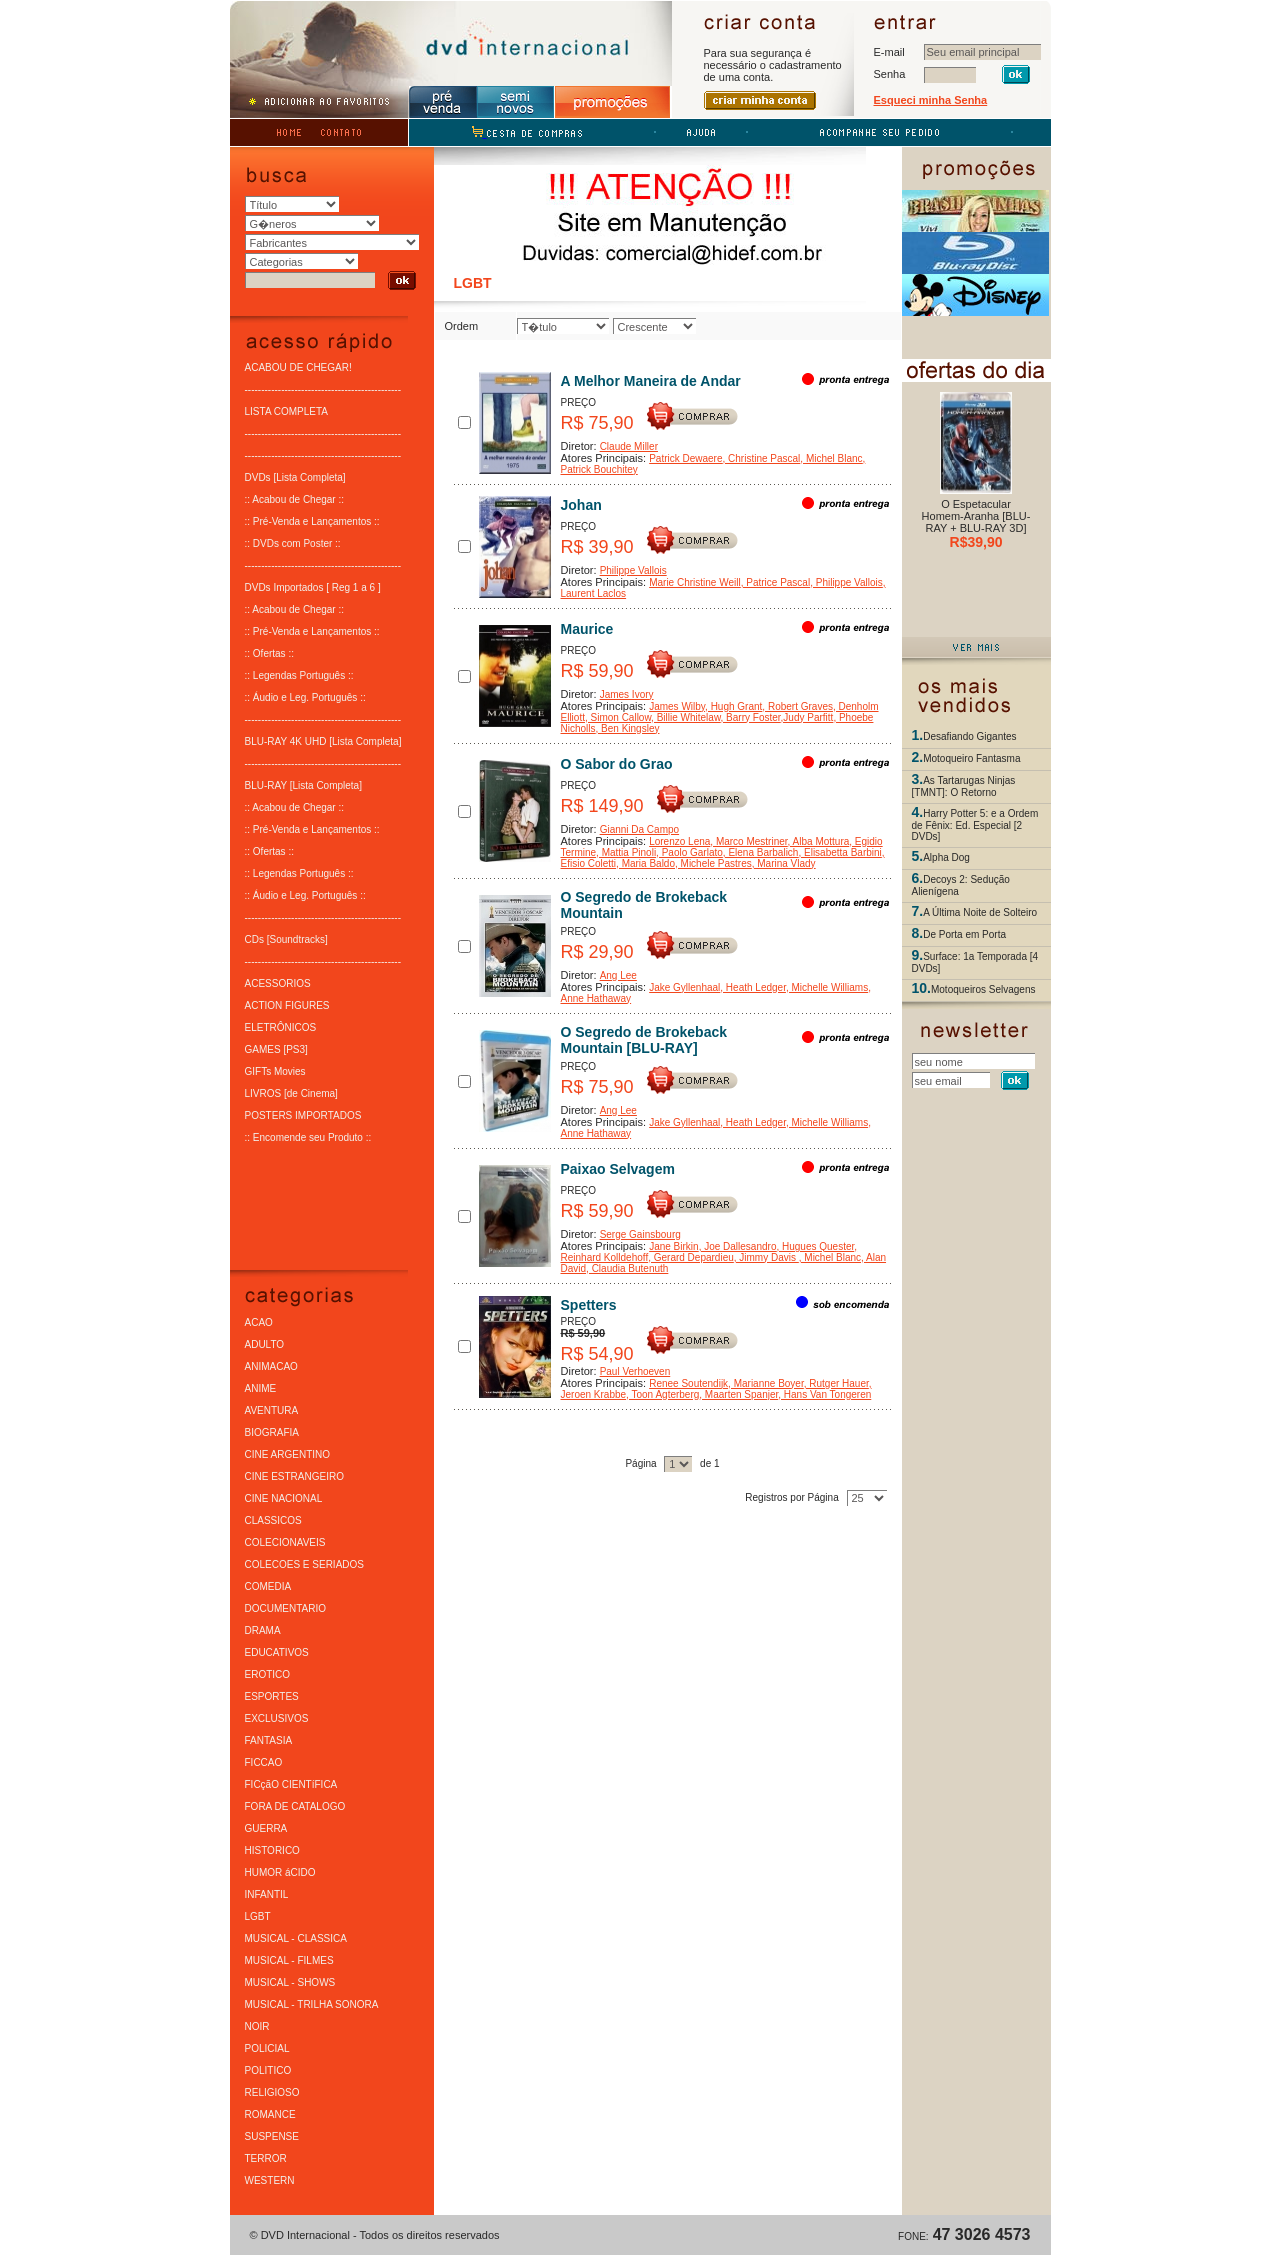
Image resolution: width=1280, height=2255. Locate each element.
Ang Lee (618, 974)
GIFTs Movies (275, 1070)
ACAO (259, 1321)
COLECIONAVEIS (285, 1541)
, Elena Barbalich (761, 851)
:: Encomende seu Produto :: (308, 1136)
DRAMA (263, 1629)
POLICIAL (267, 2047)
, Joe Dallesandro (738, 1245)
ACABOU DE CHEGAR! (298, 366)
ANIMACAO (271, 1365)
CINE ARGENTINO (288, 1453)
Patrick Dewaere (685, 457)
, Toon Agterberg (662, 1393)
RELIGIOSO (272, 2091)
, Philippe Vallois (846, 581)
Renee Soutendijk (688, 1382)
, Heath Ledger (753, 986)
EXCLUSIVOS (277, 1717)
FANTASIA (269, 1739)
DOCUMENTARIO (285, 1607)
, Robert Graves (797, 705)
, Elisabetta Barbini (839, 851)
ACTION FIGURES (287, 1004)
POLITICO (268, 2069)
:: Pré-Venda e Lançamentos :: (312, 520)
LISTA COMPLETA (287, 410)
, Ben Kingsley (628, 727)
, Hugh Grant (733, 705)
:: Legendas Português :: (299, 674)
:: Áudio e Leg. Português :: (305, 696)
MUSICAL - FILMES (289, 1959)
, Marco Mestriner (748, 840)
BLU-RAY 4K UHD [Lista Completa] (323, 740)
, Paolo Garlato (689, 851)
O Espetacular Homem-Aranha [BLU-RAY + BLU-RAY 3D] (976, 516)
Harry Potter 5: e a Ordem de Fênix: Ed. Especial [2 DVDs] (975, 824)
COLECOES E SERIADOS (304, 1563)
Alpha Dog (946, 856)
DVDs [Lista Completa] (295, 476)
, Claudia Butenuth (627, 1267)
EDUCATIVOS (277, 1651)
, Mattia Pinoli (626, 851)
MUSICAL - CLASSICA (296, 1937)
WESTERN (270, 2179)
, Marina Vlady (784, 862)
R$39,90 (976, 542)
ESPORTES (272, 1695)
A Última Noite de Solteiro (980, 911)
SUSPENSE (272, 2135)
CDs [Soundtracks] (286, 938)
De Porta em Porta (964, 933)
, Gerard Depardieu (691, 1256)
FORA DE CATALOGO (295, 1805)
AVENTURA (272, 1409)
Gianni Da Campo (639, 828)
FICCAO (264, 1761)
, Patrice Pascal (775, 581)
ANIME (261, 1387)
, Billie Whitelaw (685, 716)
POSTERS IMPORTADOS (303, 1114)
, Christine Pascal (762, 457)
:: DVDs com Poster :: (293, 542)
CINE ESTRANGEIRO (294, 1475)
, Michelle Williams (827, 986)
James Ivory (627, 693)
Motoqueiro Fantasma (971, 757)
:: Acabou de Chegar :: (295, 498)
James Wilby (677, 705)
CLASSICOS (273, 1519)
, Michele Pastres (713, 862)
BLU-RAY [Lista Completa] (303, 784)
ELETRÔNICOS (281, 1026)
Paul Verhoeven (635, 1370)
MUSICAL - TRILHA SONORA (312, 2003)
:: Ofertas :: (269, 652)
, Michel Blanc (831, 457)
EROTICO (268, 1673)
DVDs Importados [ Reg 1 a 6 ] (313, 586)
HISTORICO (272, 1849)
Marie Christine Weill (695, 581)
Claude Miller (629, 445)
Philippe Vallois (633, 569)
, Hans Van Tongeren (824, 1393)
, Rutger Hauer (836, 1382)
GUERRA (266, 1827)
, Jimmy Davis (766, 1256)
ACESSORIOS (278, 982)
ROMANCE (270, 2113)
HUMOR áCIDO (280, 1871)
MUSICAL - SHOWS (290, 1981)
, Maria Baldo (645, 862)
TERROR (266, 2157)
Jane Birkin (673, 1245)
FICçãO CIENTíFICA (291, 1783)
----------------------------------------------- (323, 388)
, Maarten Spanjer (738, 1393)
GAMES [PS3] (276, 1048)
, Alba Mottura (819, 840)
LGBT (258, 1915)
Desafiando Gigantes (969, 735)
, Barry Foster (751, 716)
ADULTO (265, 1343)
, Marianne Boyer (766, 1382)
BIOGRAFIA (272, 1431)
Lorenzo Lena (679, 840)
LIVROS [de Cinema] (291, 1092)
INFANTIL (267, 1893)
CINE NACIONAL (284, 1497)
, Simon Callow (618, 716)
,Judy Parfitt (807, 716)
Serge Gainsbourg (640, 1233)
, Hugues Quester (815, 1245)
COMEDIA (268, 1585)
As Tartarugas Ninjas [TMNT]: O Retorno (964, 785)
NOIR (257, 2025)
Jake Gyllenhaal (684, 986)
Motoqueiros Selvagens (983, 988)
